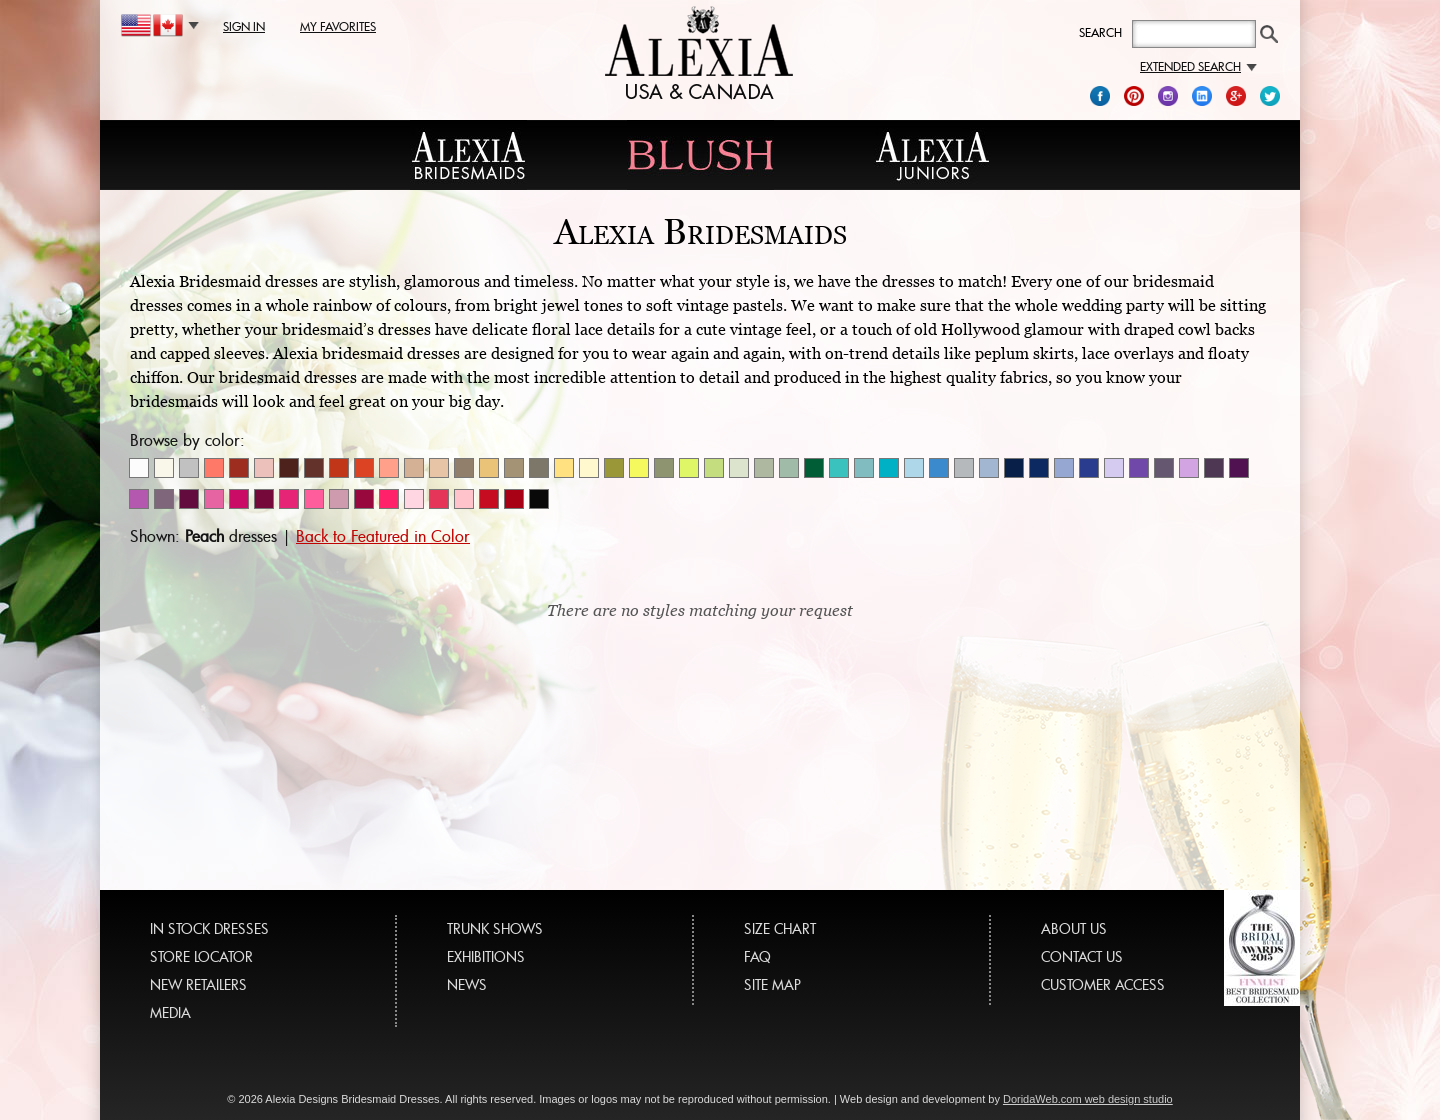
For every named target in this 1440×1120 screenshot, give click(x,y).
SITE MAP (772, 984)
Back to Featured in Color (383, 536)
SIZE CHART (780, 928)
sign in (244, 26)
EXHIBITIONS (486, 956)
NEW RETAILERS (198, 984)
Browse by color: (187, 440)
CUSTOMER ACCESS (1103, 984)
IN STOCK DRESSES (209, 928)
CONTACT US (1082, 956)
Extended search (1199, 66)
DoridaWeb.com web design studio (1088, 1099)
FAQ (757, 956)
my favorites (338, 26)
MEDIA (170, 1012)
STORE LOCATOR (201, 956)
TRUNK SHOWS (495, 928)
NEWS (467, 984)
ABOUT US (1074, 928)
